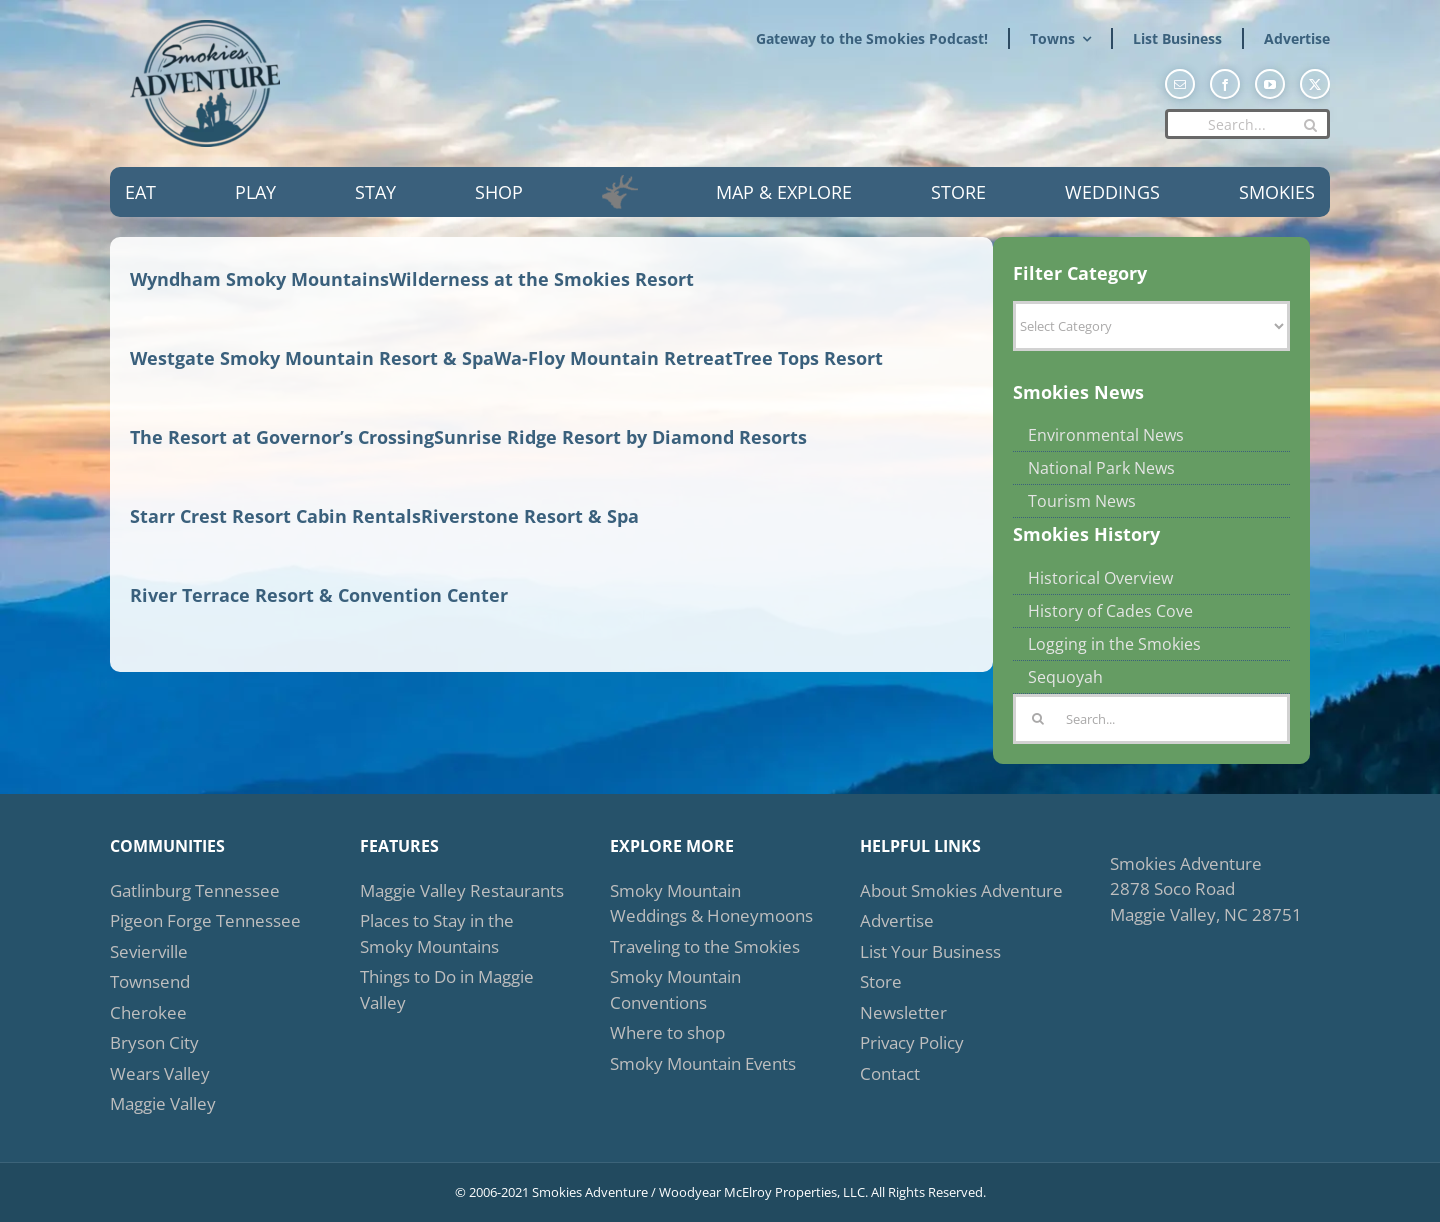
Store (881, 981)
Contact (890, 1073)
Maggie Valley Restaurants (462, 890)
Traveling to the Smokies (705, 946)
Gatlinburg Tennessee (195, 890)
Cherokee (148, 1012)
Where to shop (667, 1032)
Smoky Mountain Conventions (675, 989)
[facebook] (1225, 84)
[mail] (1180, 84)
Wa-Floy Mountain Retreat (613, 358)
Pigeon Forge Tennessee (205, 920)
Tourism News (1082, 501)
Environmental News (1106, 435)
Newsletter (903, 1012)
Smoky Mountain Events (703, 1063)
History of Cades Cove (1110, 611)
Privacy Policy (912, 1042)
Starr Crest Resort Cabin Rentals (275, 516)
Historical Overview (1100, 578)
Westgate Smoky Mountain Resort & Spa (312, 358)
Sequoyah (1065, 677)
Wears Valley (160, 1073)
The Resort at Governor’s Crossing (282, 437)
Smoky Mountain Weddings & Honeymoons (711, 903)
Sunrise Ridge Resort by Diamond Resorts (620, 437)
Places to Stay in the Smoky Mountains (437, 933)
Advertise (897, 920)
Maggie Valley (163, 1103)
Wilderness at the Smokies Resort (541, 279)
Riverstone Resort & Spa (530, 516)
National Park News (1101, 468)
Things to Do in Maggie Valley (447, 989)
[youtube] (1270, 84)
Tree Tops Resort (808, 358)
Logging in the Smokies (1114, 644)
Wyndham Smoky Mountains (259, 279)
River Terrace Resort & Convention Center (319, 595)
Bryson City (154, 1042)
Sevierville (149, 951)
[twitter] (1315, 84)
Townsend (150, 981)
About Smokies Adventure (961, 890)
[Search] (1310, 125)
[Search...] (1247, 124)
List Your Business (930, 951)
